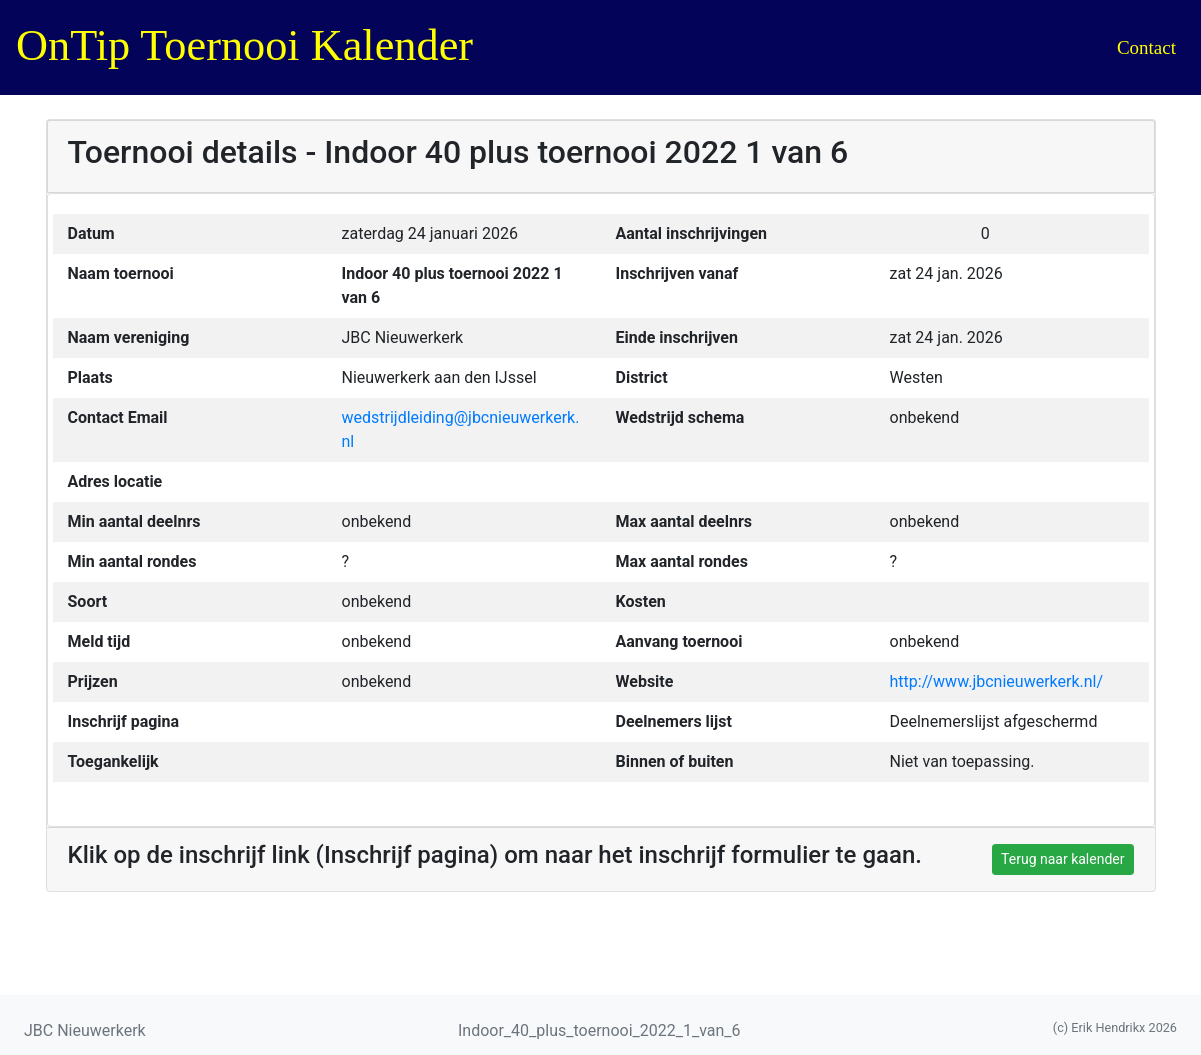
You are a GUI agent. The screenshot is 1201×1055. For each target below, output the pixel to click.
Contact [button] (1146, 47)
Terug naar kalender (1062, 859)
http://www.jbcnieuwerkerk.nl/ (997, 681)
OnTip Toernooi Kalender (244, 45)
